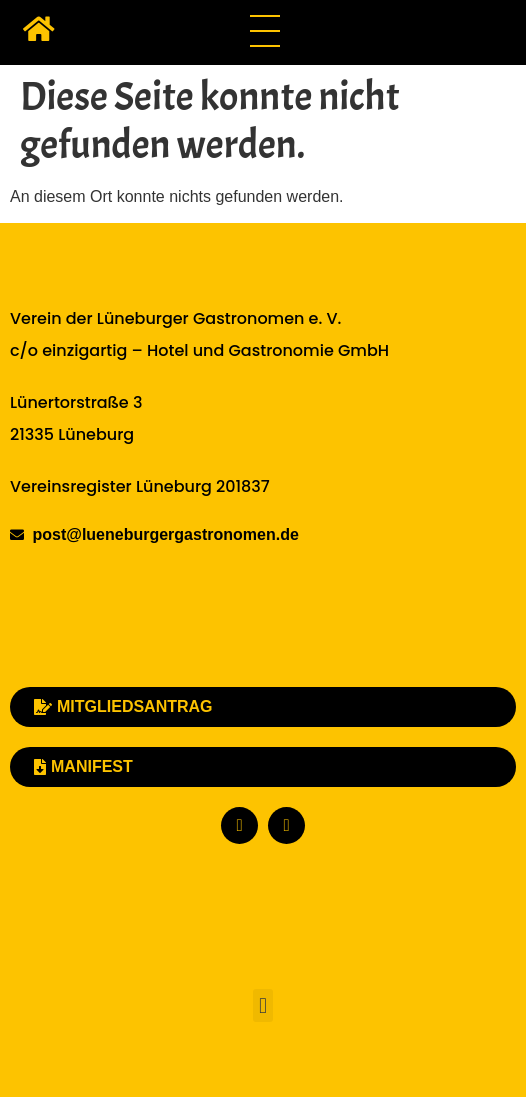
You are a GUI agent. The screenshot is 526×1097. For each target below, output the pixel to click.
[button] (262, 1005)
